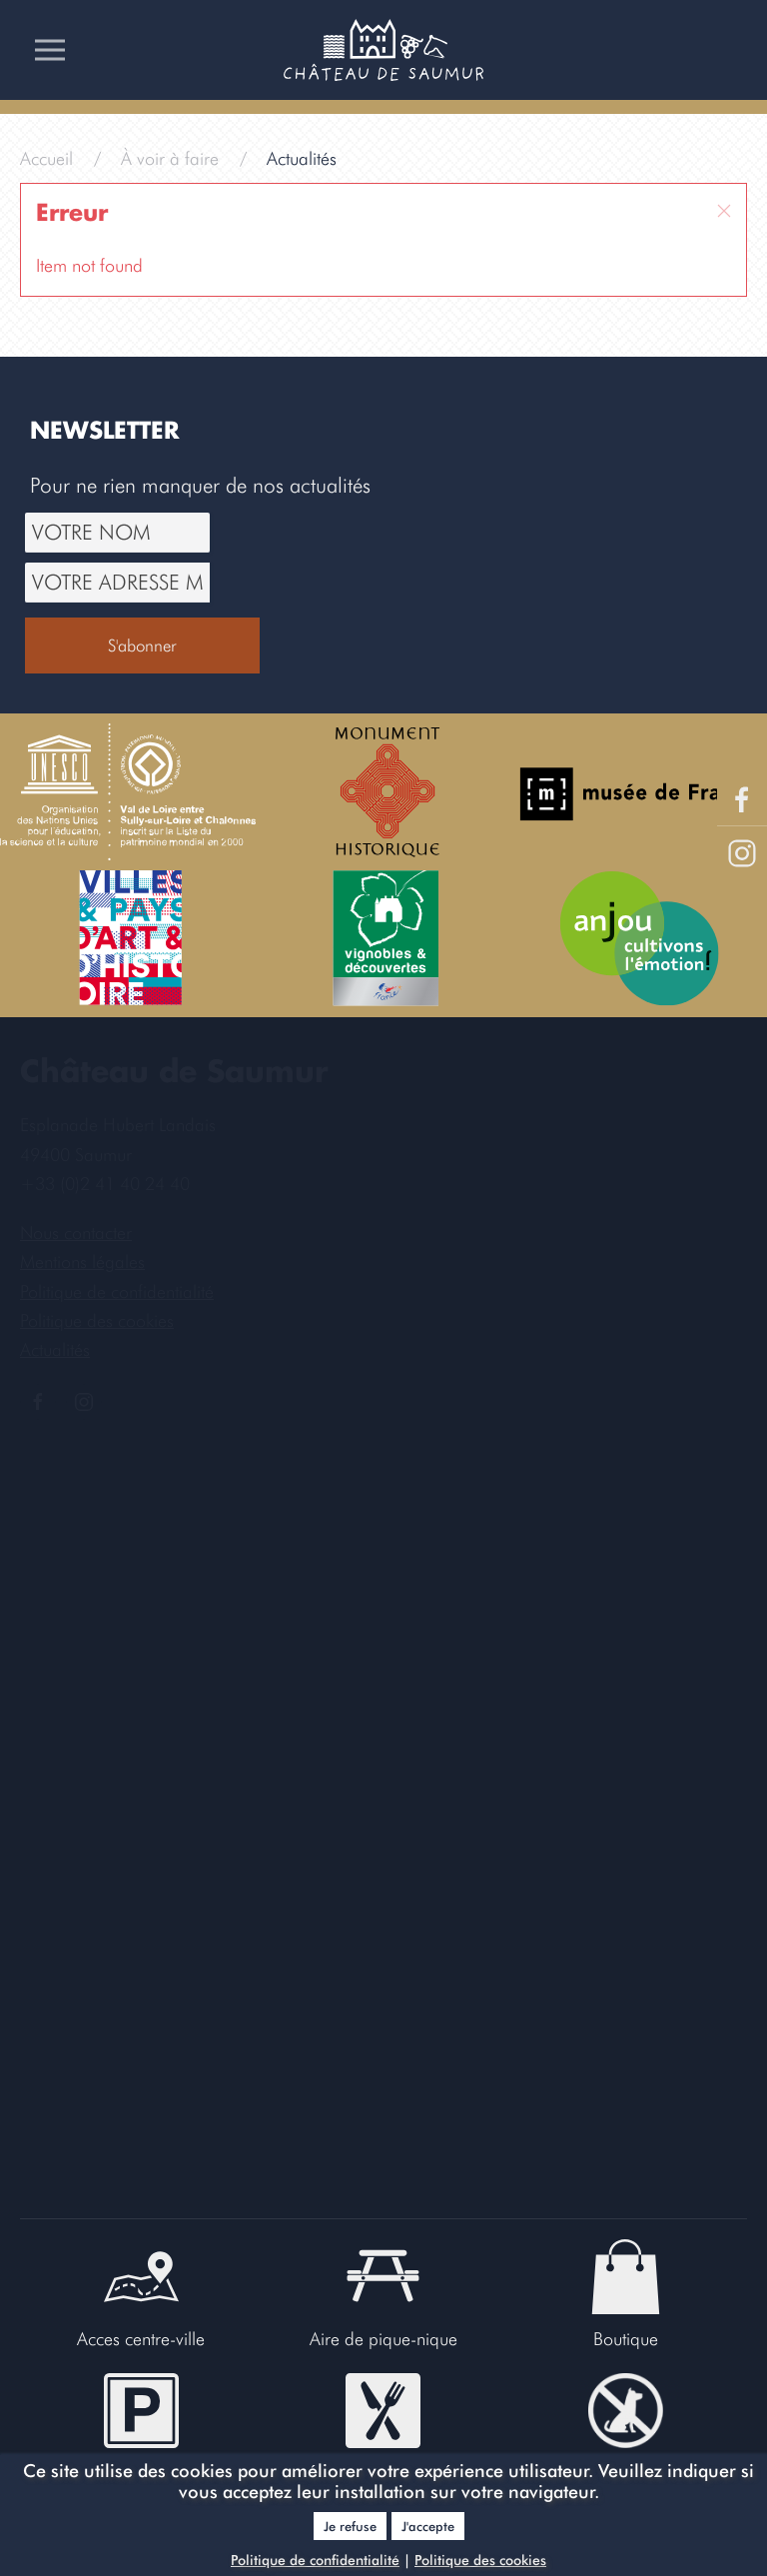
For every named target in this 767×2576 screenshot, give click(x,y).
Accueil (46, 158)
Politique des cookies (480, 2560)
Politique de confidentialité (315, 2560)
